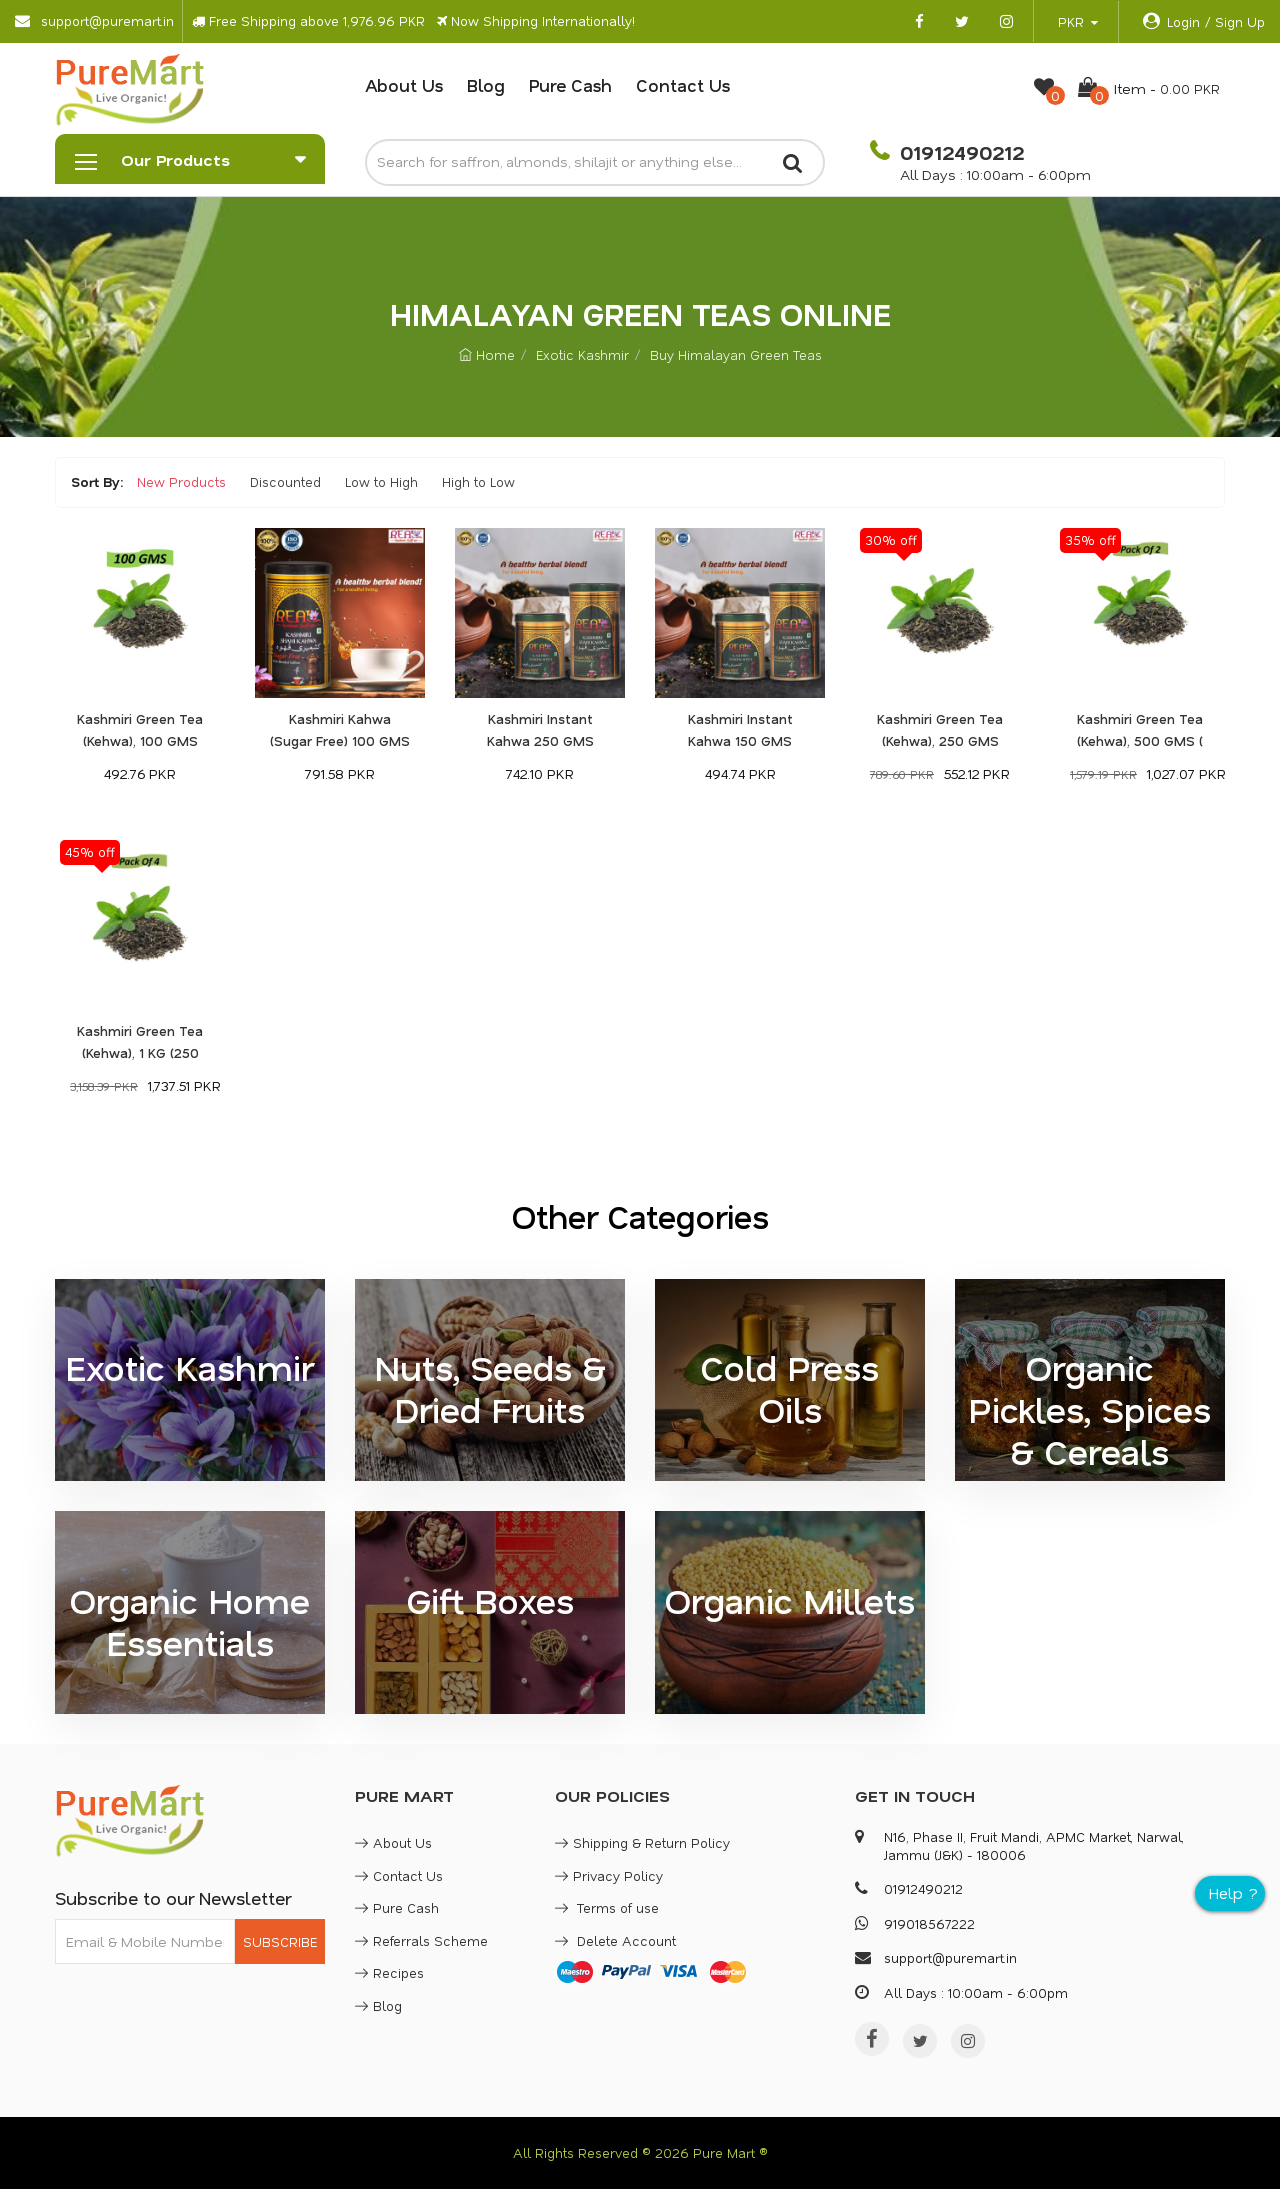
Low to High (381, 481)
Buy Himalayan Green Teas (735, 354)
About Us (404, 85)
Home (487, 354)
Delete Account (615, 1940)
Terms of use (607, 1907)
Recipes (389, 1972)
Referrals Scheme (421, 1940)
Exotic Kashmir (582, 354)
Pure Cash (570, 85)
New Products (181, 481)
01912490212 (959, 152)
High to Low (478, 481)
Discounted (285, 481)
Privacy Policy (609, 1875)
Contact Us (683, 85)
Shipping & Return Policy (642, 1842)
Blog (486, 85)
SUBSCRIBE (280, 1941)
